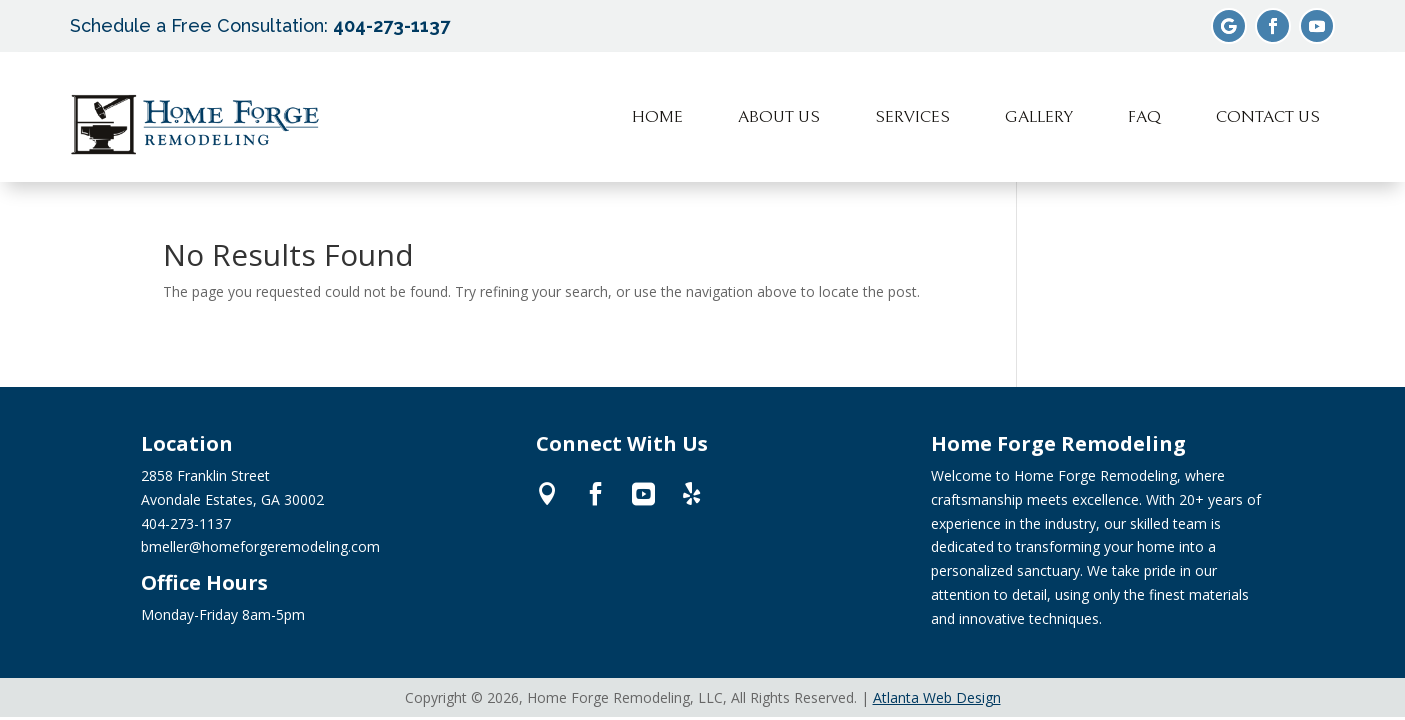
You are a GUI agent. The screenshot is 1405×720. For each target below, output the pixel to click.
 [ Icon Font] (595, 493)
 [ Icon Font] (643, 493)
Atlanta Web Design (937, 697)
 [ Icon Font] (547, 493)
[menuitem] (657, 117)
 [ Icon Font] (691, 493)
